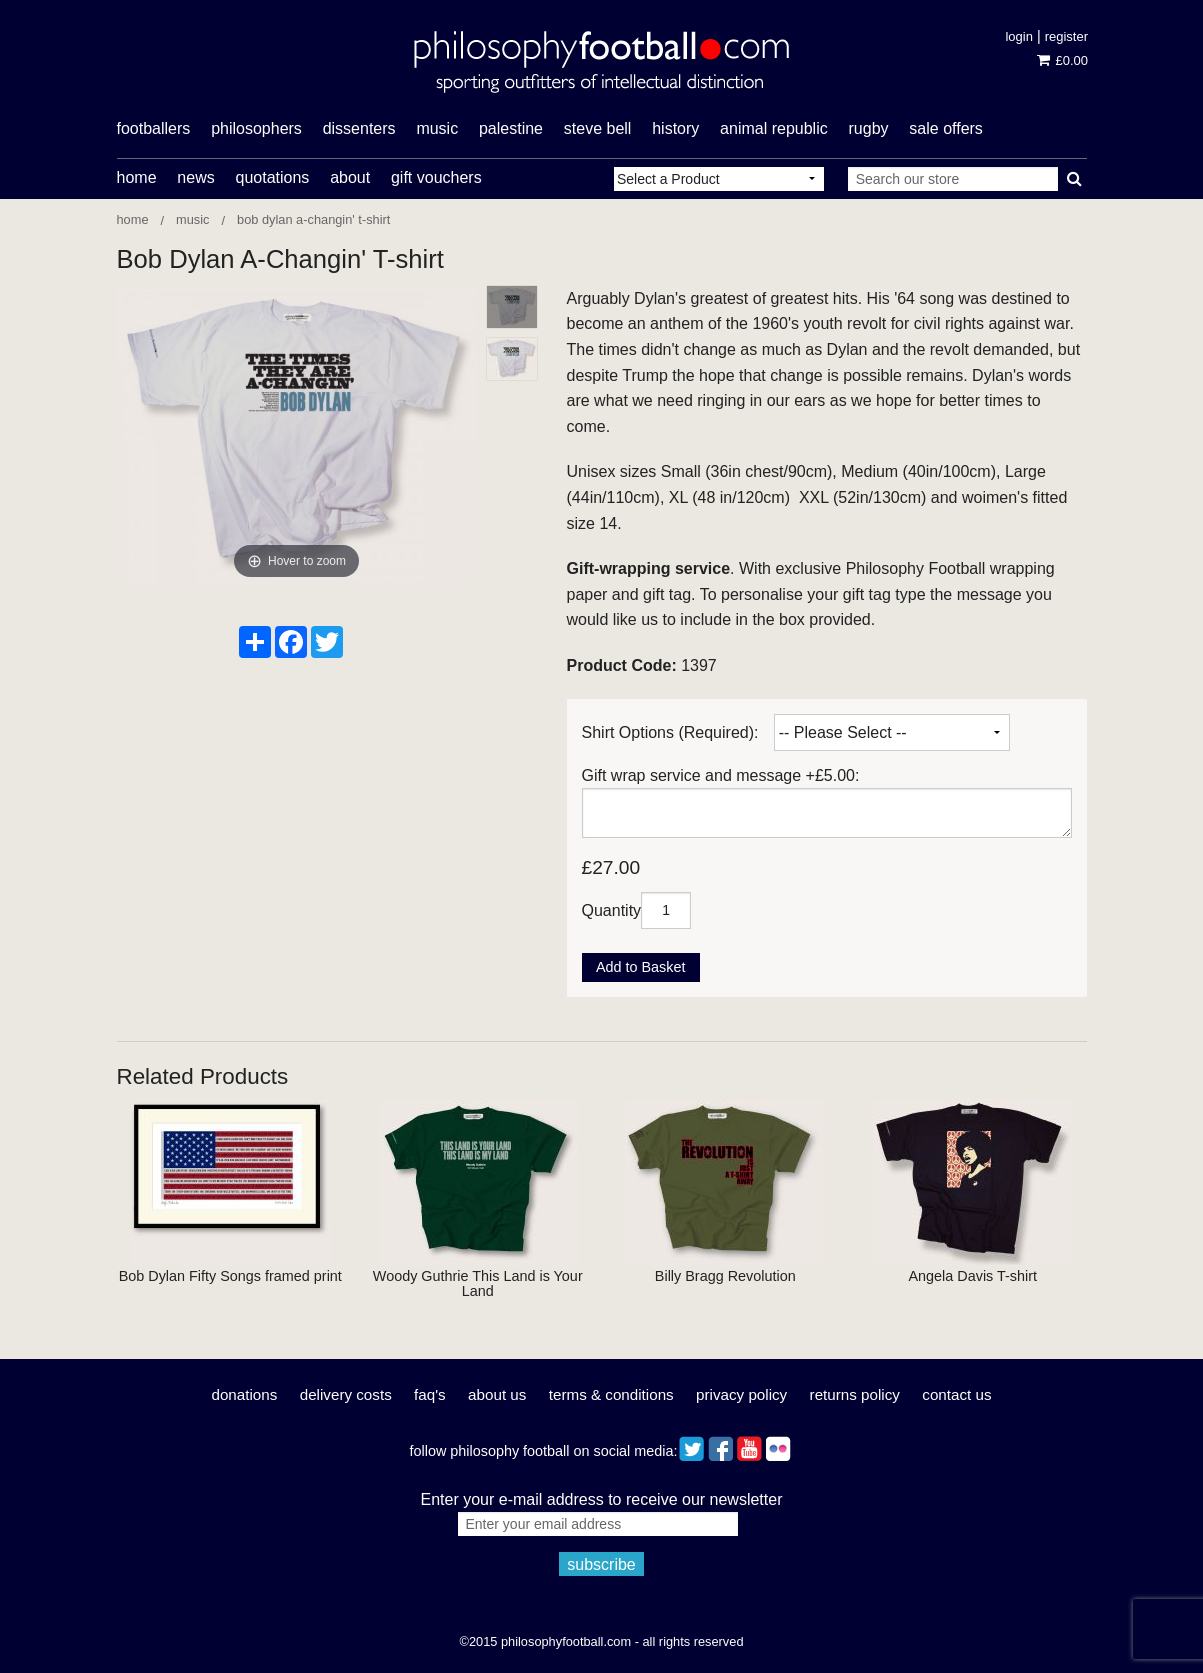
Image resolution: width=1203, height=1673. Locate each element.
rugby (869, 128)
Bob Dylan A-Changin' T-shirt (313, 219)
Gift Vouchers (436, 177)
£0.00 (1062, 60)
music (437, 128)
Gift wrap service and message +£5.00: (721, 775)
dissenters (359, 128)
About (350, 177)
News (195, 177)
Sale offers (946, 128)
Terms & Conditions (611, 1394)
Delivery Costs (346, 1394)
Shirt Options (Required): (670, 732)
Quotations (272, 177)
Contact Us (956, 1394)
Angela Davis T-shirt (972, 1276)
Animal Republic (774, 128)
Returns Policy (855, 1394)
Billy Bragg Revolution (725, 1276)
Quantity (612, 909)
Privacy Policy (741, 1394)
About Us (497, 1394)
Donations (244, 1394)
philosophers (256, 128)
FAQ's (430, 1394)
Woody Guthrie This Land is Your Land (478, 1283)
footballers (154, 128)
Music (192, 219)
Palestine (511, 128)
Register (1066, 36)
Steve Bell (598, 128)
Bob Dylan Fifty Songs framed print (230, 1276)
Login (1018, 36)
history (675, 128)
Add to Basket (641, 967)
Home (137, 177)
